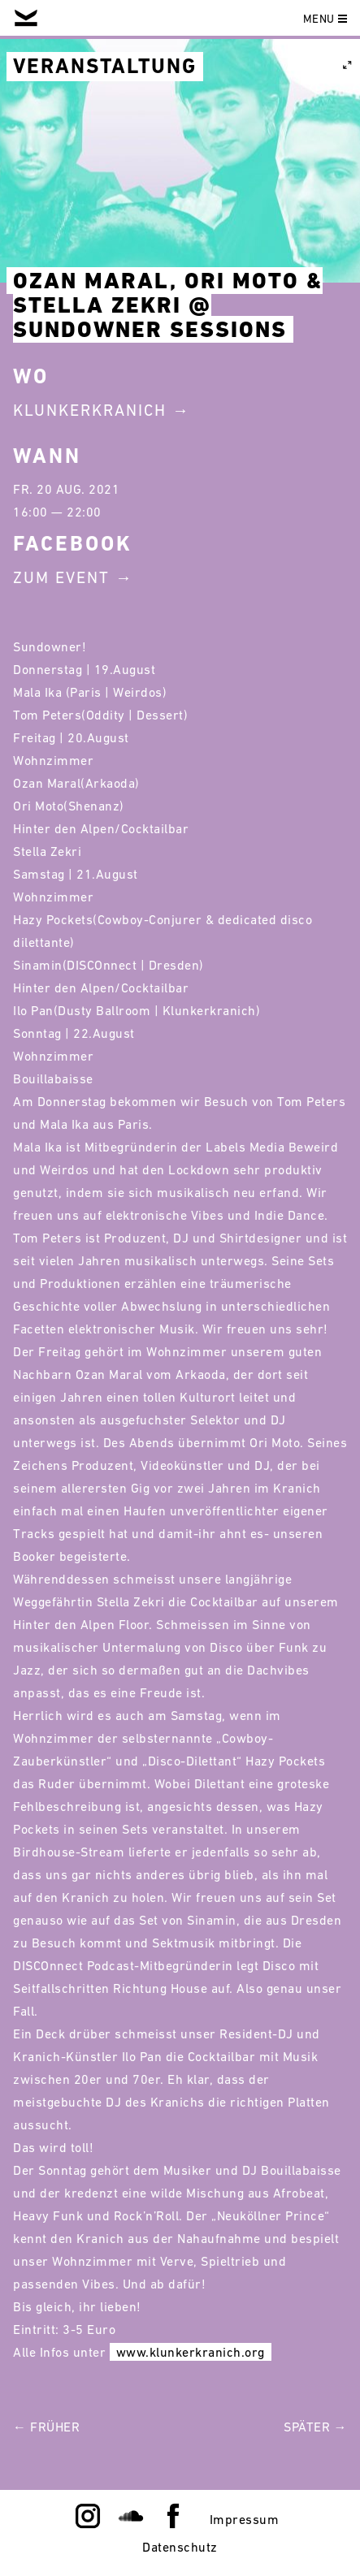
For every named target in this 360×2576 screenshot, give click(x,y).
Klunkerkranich (90, 410)
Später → (315, 2426)
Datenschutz (180, 2546)
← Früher (46, 2426)
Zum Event (61, 577)
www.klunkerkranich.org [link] (190, 2352)
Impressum (245, 2519)
